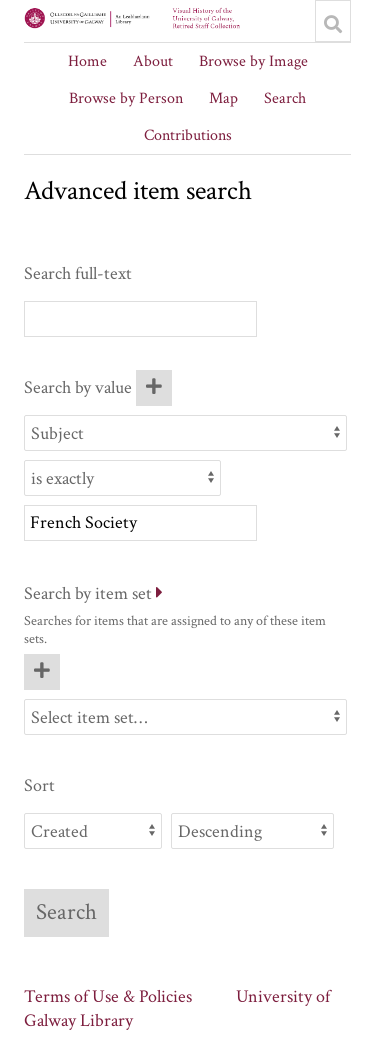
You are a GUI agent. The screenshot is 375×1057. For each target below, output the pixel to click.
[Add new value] (154, 388)
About (153, 61)
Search (285, 98)
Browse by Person (126, 98)
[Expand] (159, 593)
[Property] (185, 433)
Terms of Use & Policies (108, 996)
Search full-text (78, 273)
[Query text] (140, 523)
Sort (39, 785)
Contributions (188, 135)
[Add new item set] (42, 672)
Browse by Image (253, 61)
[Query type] (122, 478)
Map (223, 98)
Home (87, 61)
